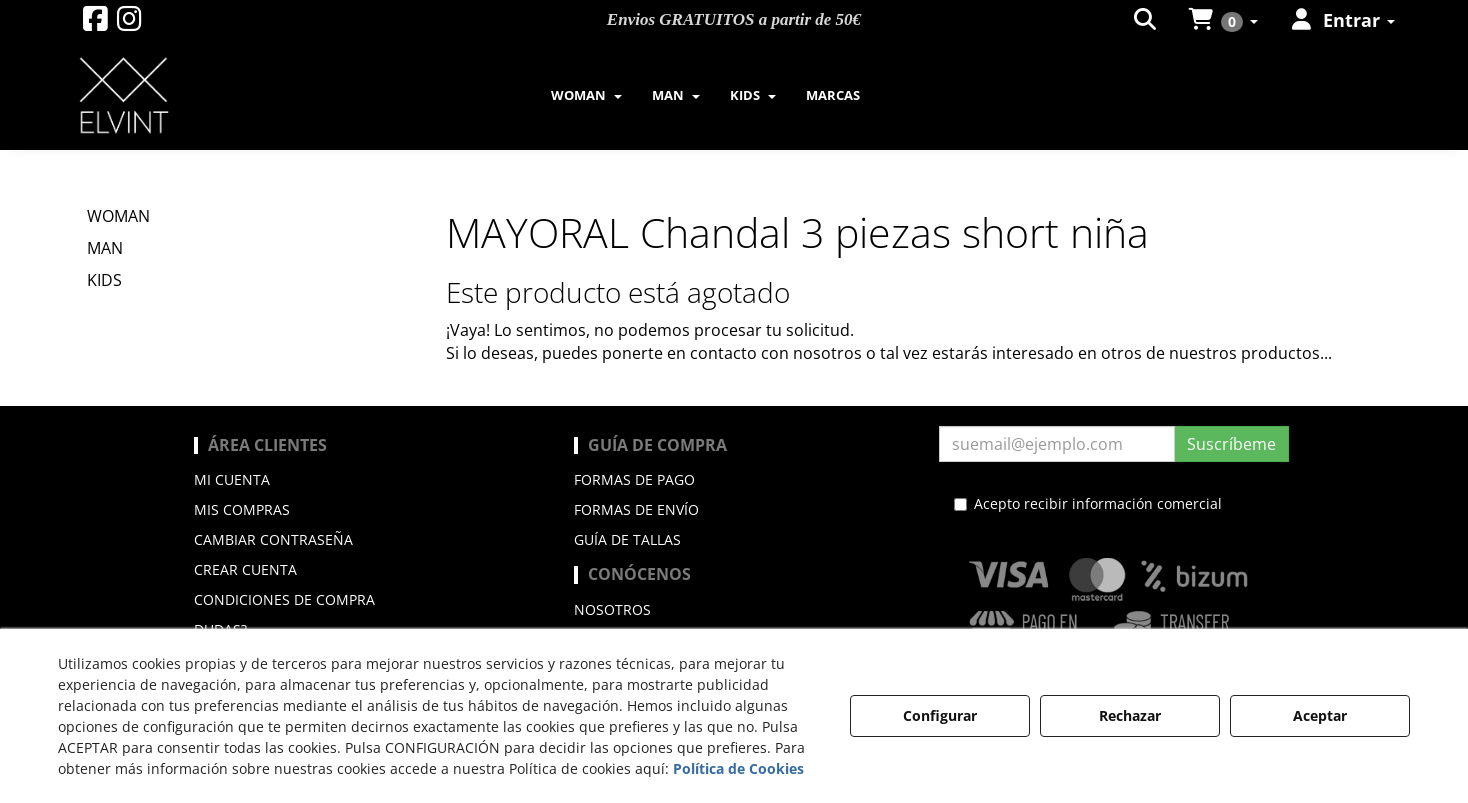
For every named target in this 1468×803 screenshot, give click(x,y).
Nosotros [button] (612, 609)
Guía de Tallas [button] (627, 539)
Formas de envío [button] (636, 509)
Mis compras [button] (242, 509)
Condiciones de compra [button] (284, 599)
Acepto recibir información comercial (1088, 503)
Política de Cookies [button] (738, 768)
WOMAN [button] (118, 216)
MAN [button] (105, 248)
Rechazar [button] (1130, 715)
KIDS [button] (104, 280)
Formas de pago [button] (634, 479)
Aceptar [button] (1320, 715)
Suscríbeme (1231, 444)
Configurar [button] (940, 715)
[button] (95, 23)
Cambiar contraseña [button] (273, 539)
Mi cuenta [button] (232, 479)
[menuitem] (586, 95)
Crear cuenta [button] (245, 569)
